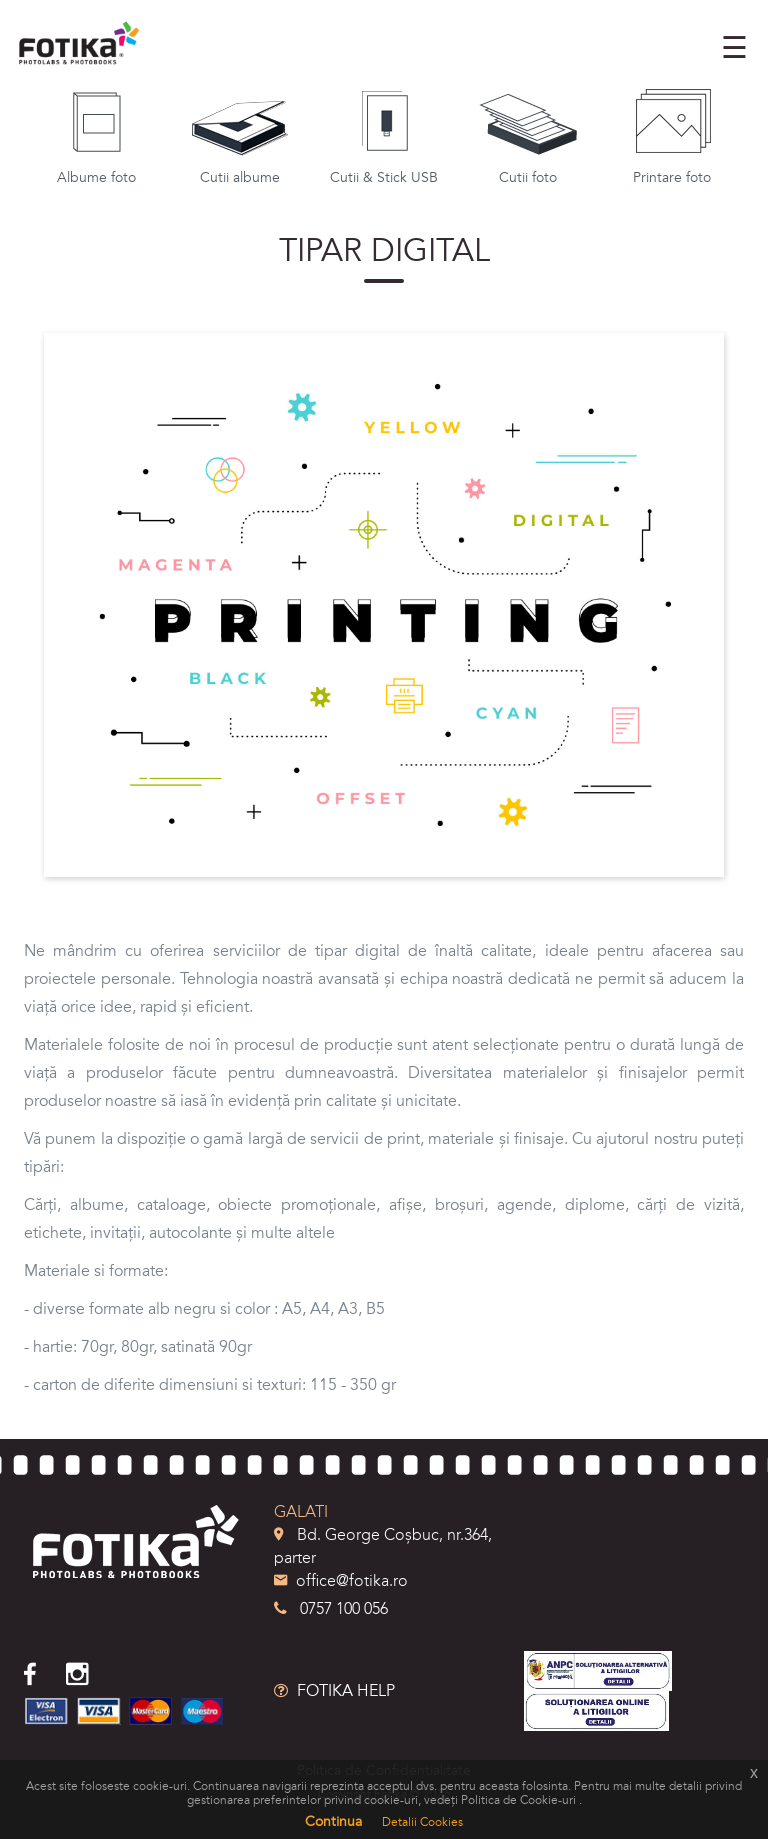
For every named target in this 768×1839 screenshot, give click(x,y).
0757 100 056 (331, 1609)
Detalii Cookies (422, 1822)
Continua (333, 1821)
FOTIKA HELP (334, 1691)
